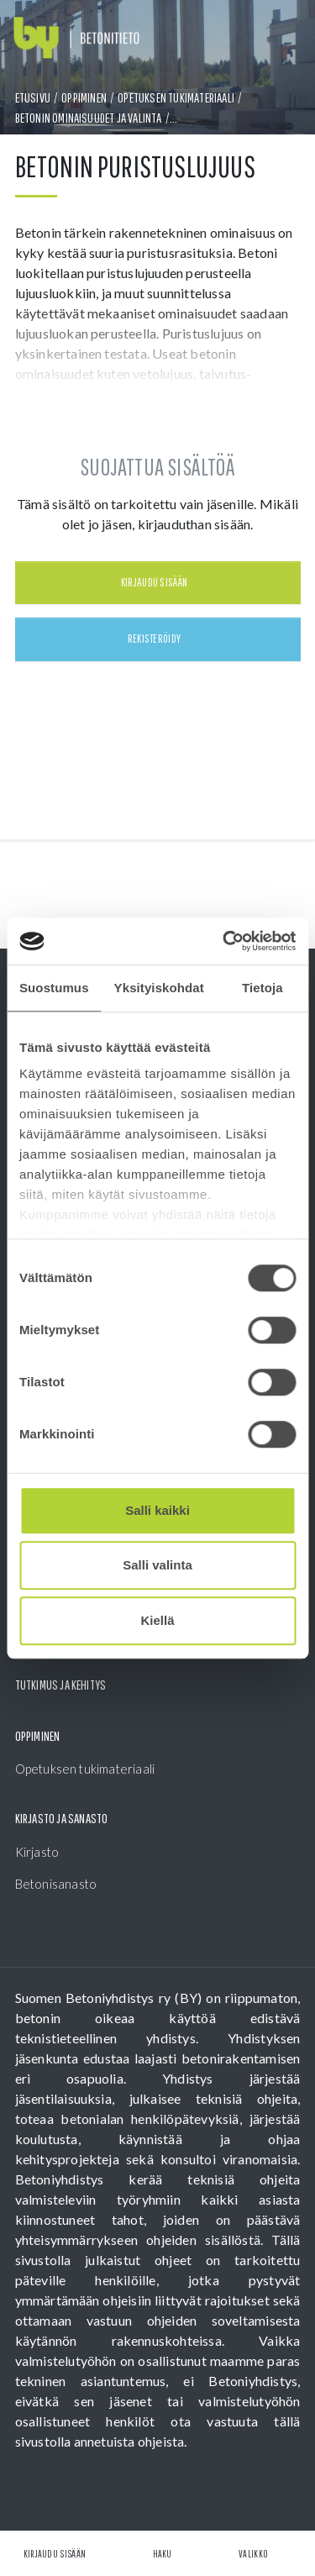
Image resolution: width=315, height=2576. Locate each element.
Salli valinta (157, 1565)
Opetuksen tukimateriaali (176, 97)
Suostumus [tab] (54, 987)
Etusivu (32, 97)
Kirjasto (37, 1851)
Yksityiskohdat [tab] (159, 987)
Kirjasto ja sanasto (61, 1818)
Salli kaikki (157, 1510)
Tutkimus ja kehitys (61, 1684)
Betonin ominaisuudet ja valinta (88, 117)
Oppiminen (84, 97)
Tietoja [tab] (262, 987)
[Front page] (76, 38)
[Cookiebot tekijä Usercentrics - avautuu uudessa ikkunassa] (224, 941)
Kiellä (157, 1620)
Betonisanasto (56, 1883)
